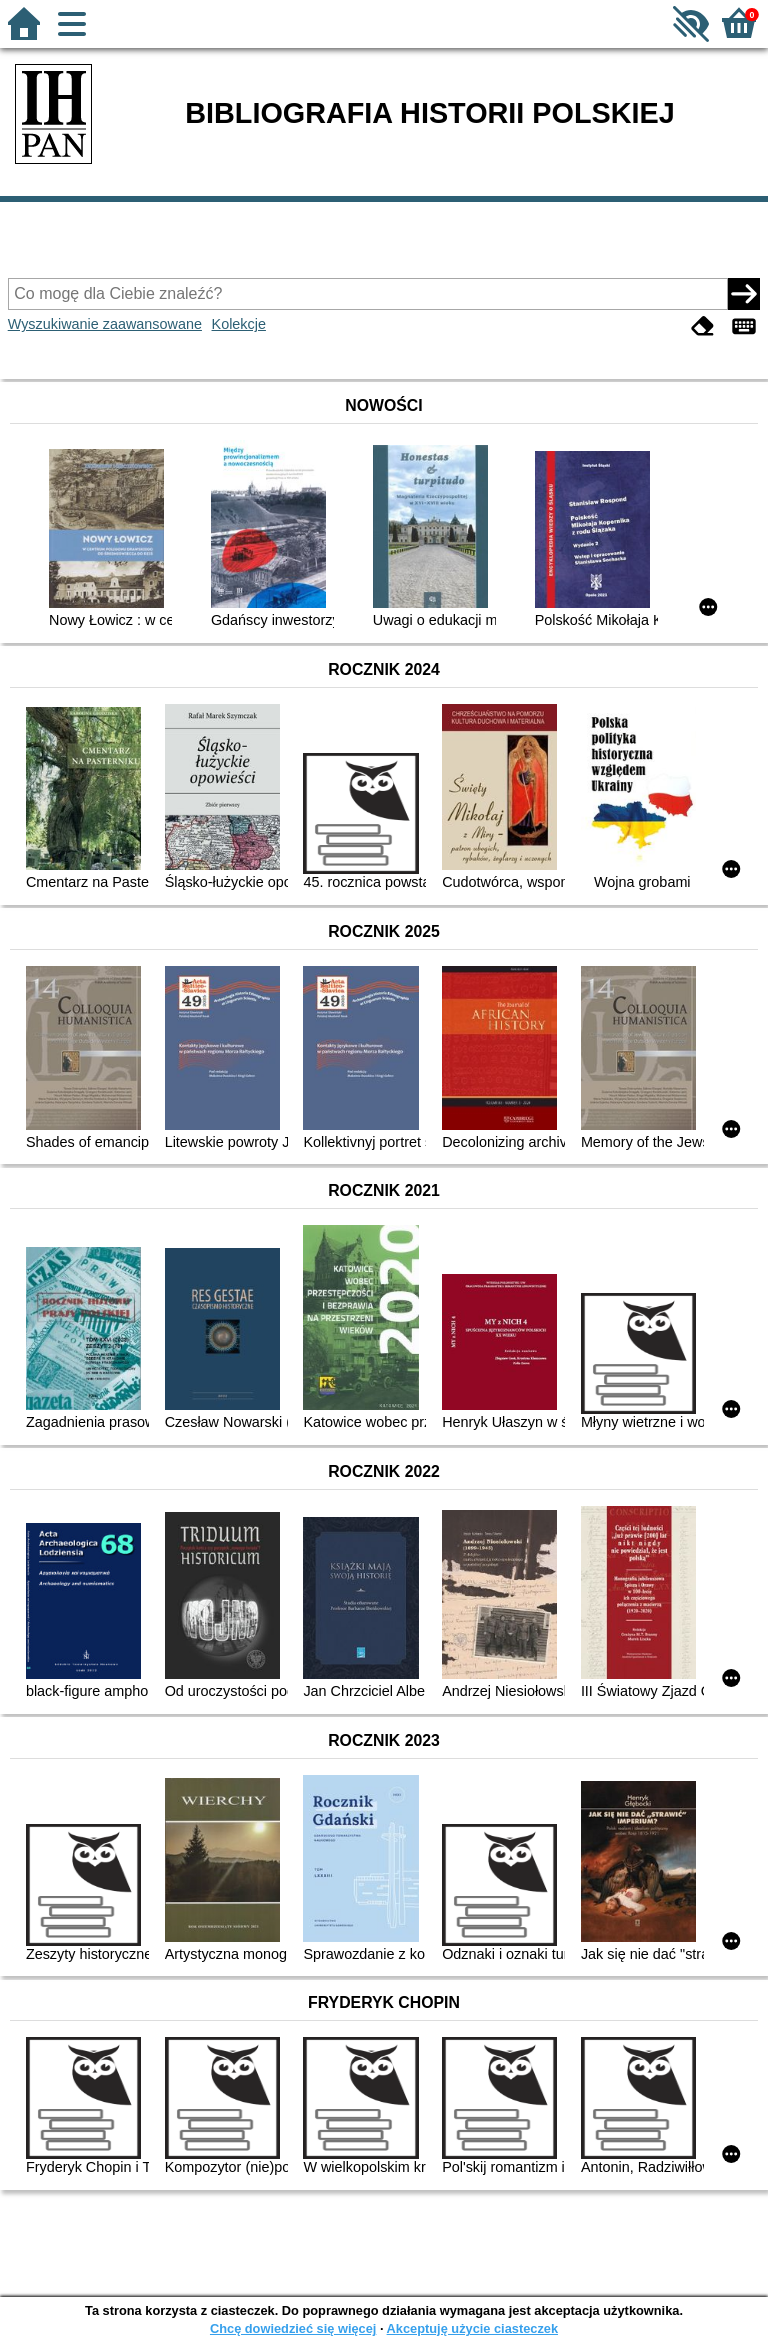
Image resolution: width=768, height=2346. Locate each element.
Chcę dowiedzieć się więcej (293, 2328)
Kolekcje (239, 324)
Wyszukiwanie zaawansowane (105, 324)
